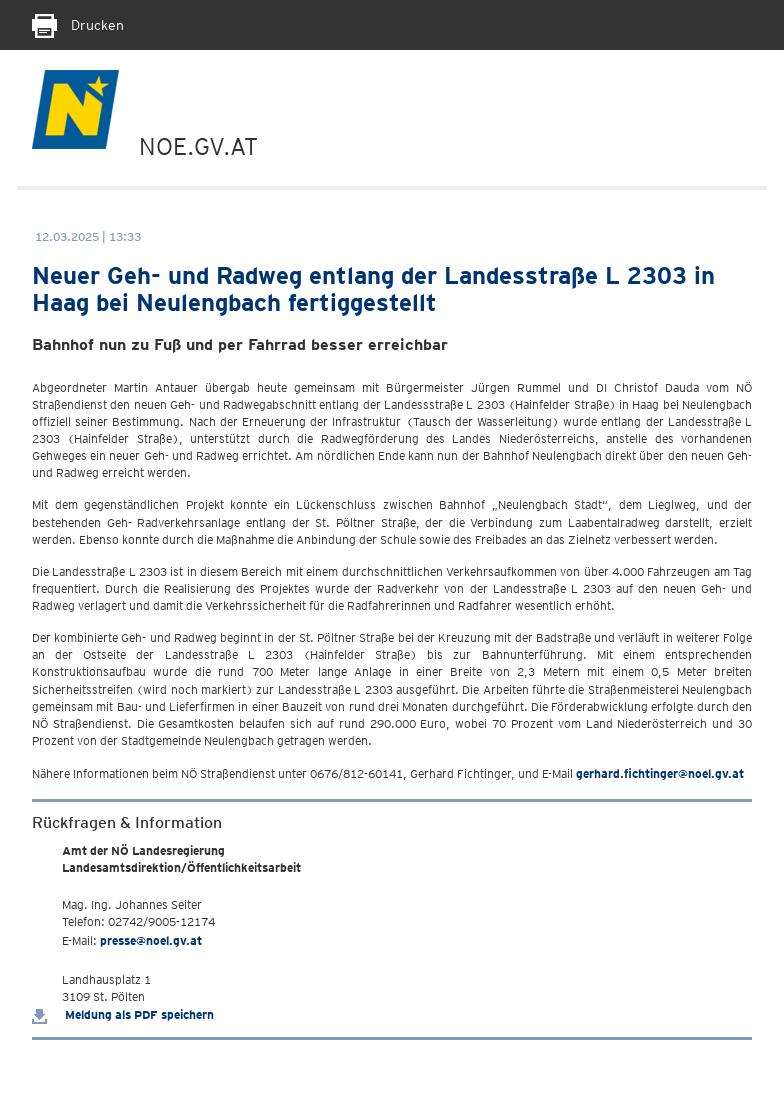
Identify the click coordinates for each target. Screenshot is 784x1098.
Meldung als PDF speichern (123, 1014)
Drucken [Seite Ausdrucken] (78, 25)
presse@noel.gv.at (151, 940)
